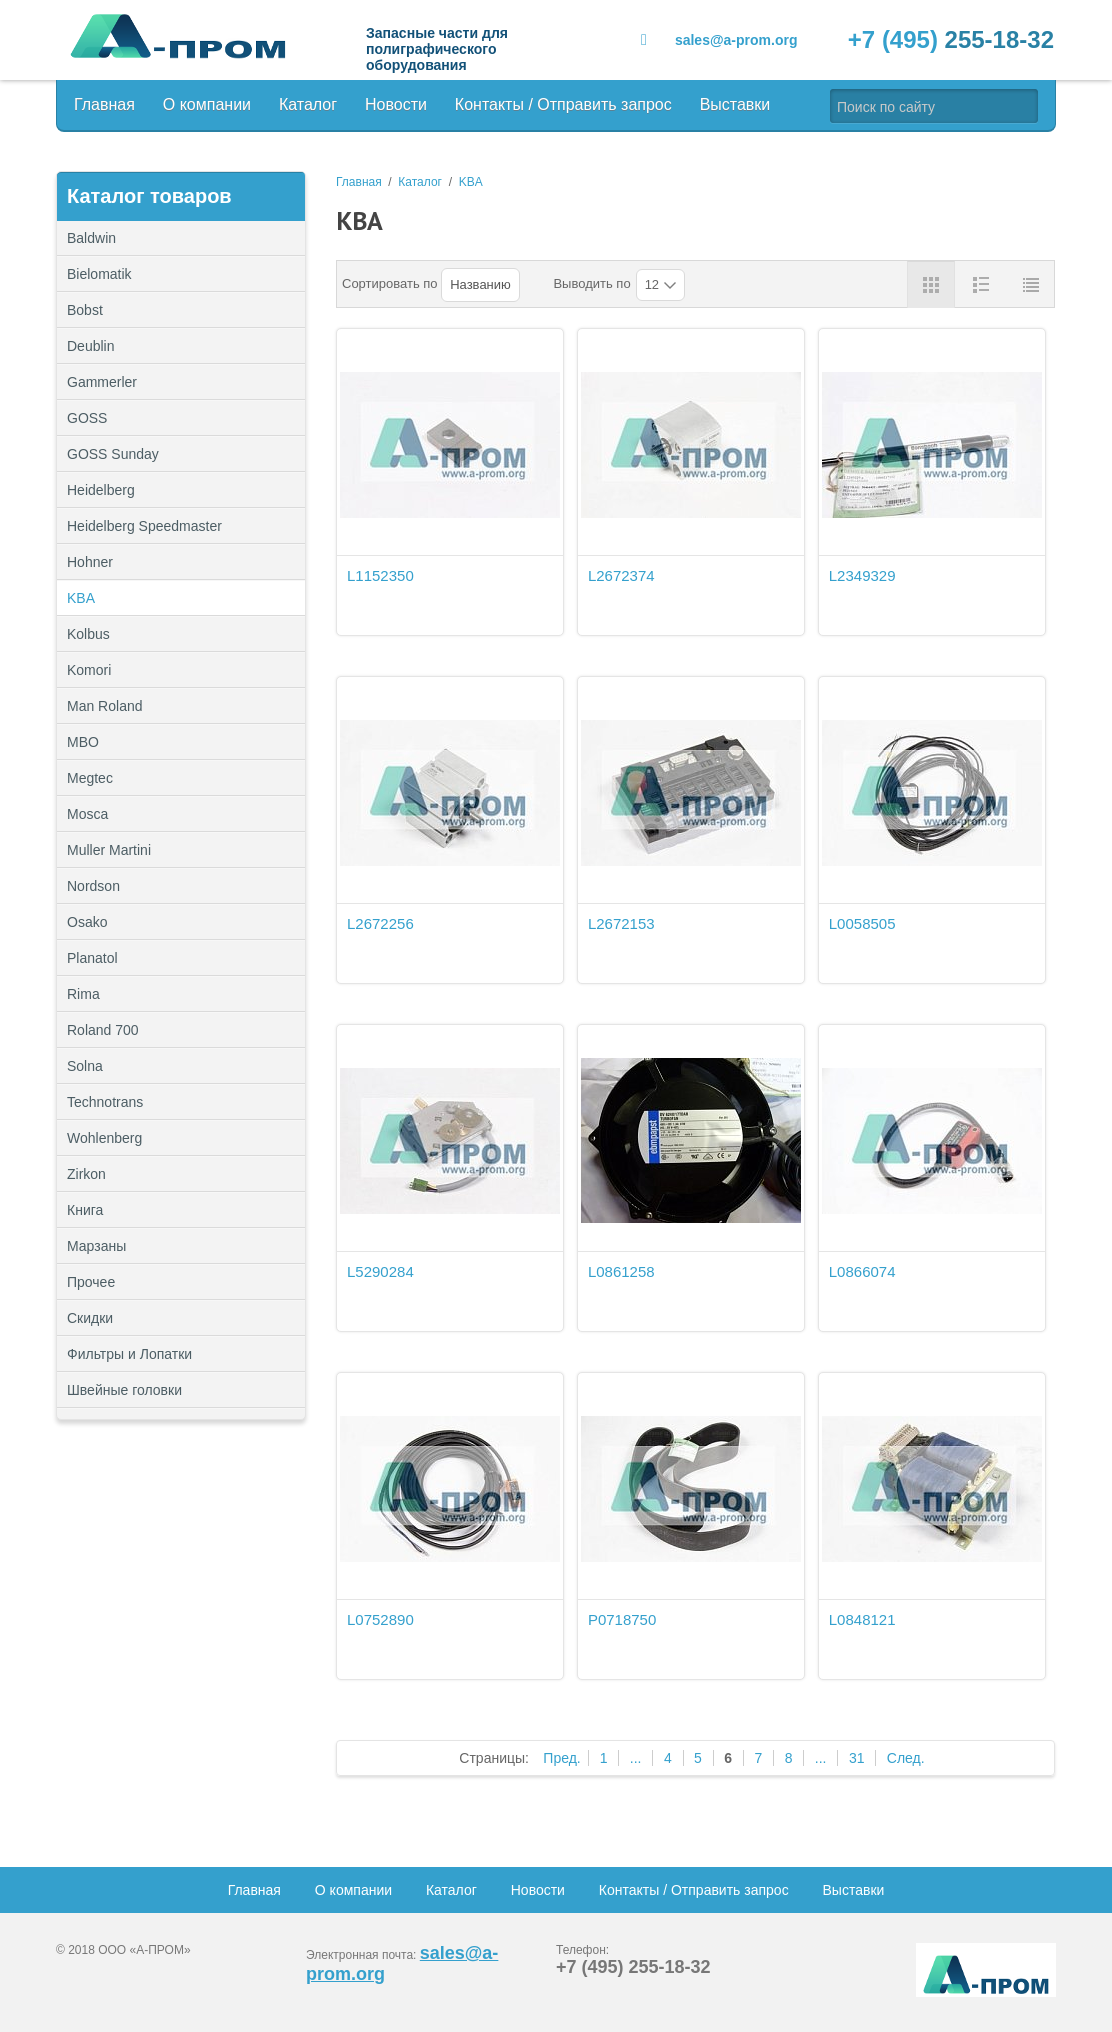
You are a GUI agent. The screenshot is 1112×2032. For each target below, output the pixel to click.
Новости (396, 104)
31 (857, 1758)
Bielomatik (99, 274)
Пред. (561, 1758)
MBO (83, 742)
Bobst (85, 310)
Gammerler (102, 382)
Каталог (308, 104)
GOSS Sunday (113, 454)
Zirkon (86, 1174)
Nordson (93, 886)
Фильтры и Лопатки (181, 1354)
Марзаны (96, 1246)
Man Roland (105, 706)
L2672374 (621, 575)
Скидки (90, 1318)
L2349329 (862, 575)
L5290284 (380, 1271)
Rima (83, 994)
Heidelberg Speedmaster (144, 526)
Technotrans (105, 1102)
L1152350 (380, 575)
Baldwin (91, 238)
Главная (104, 104)
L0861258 (621, 1271)
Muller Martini (109, 850)
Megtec (90, 778)
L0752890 (380, 1619)
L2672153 (621, 923)
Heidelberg (101, 490)
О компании (207, 104)
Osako (87, 922)
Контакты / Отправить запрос (563, 104)
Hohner (90, 562)
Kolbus (88, 634)
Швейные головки (124, 1390)
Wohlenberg (104, 1138)
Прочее (181, 1282)
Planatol (92, 958)
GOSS (87, 418)
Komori (89, 670)
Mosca (87, 814)
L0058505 (862, 923)
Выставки (735, 104)
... (636, 1758)
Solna (85, 1066)
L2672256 (380, 923)
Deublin (90, 346)
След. (906, 1758)
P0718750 (622, 1619)
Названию (480, 284)
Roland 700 (103, 1030)
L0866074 (862, 1271)
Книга (85, 1210)
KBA (81, 598)
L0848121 (862, 1619)
